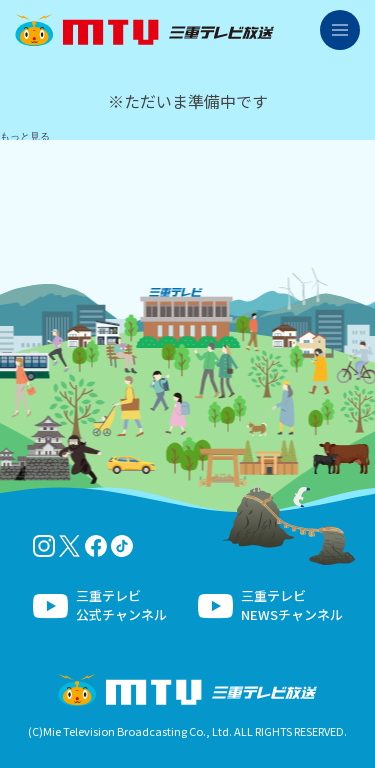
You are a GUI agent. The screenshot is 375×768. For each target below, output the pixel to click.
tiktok (122, 546)
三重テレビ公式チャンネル (121, 605)
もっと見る (25, 136)
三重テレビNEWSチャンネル (292, 605)
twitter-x (70, 546)
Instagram (44, 546)
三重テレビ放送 (144, 30)
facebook (96, 546)
